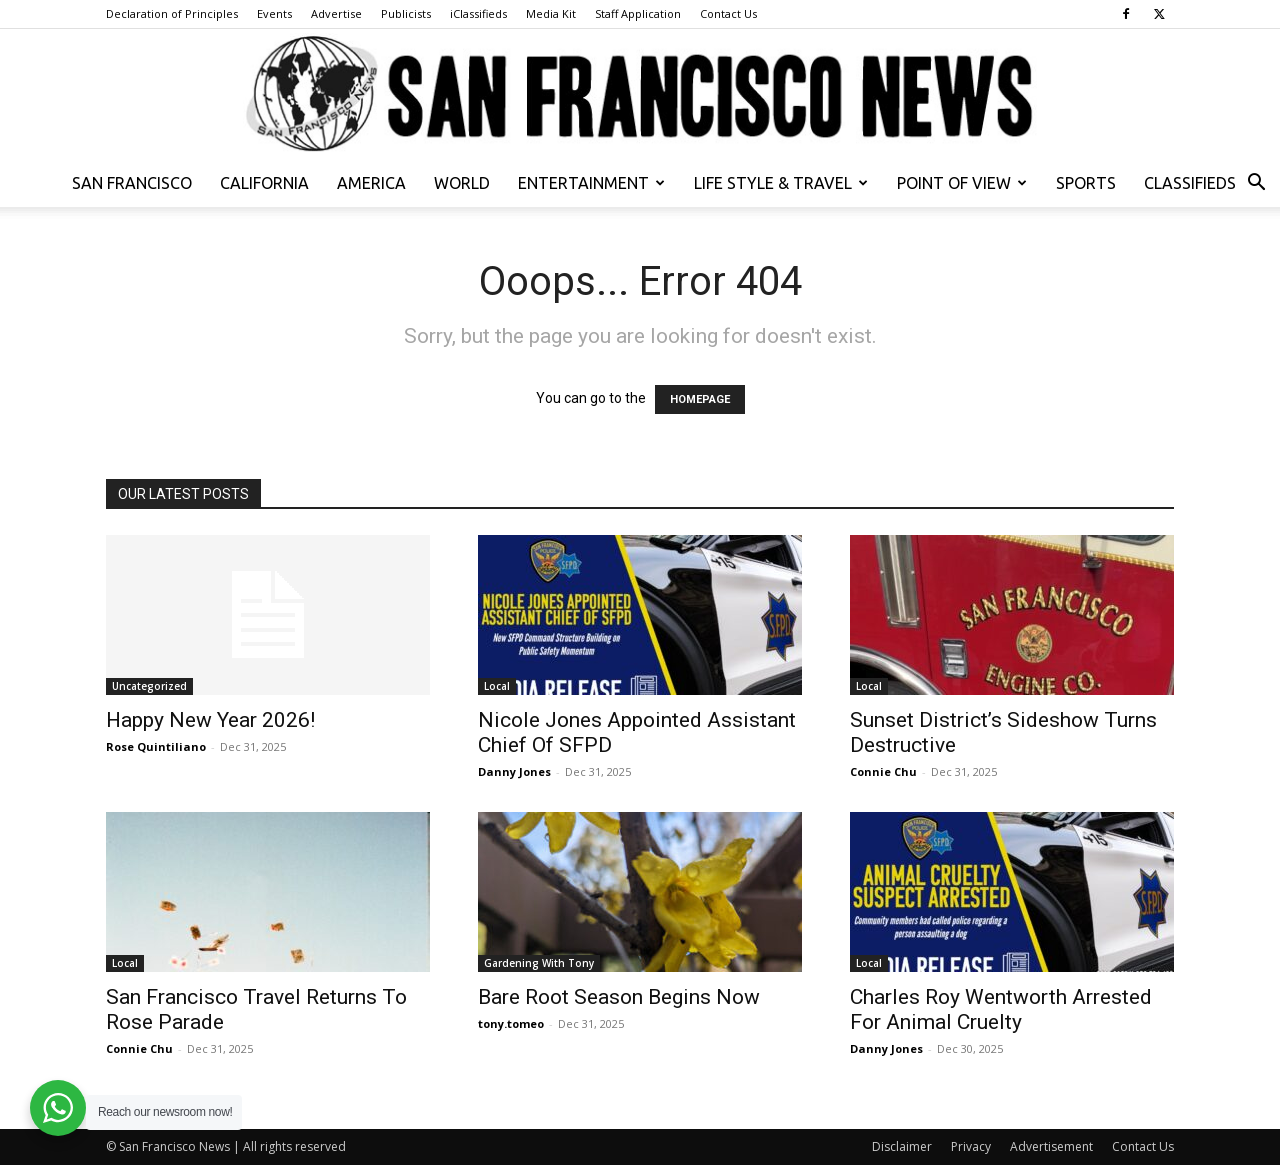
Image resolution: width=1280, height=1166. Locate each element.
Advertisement (1051, 1146)
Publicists (406, 13)
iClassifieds (478, 13)
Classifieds (1190, 183)
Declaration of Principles (172, 13)
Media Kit (551, 13)
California (264, 183)
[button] (1256, 184)
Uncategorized (149, 686)
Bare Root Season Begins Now (619, 997)
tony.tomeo (511, 1023)
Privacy (971, 1146)
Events (274, 13)
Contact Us (728, 13)
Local (497, 686)
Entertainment (591, 183)
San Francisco (132, 183)
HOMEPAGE (700, 399)
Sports (1086, 183)
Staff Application (638, 13)
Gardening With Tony (539, 963)
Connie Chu (883, 771)
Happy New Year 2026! (210, 720)
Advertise (336, 13)
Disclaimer (902, 1146)
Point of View (962, 183)
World (462, 183)
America (371, 183)
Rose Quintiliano (156, 746)
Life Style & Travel (781, 183)
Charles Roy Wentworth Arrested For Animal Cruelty (1001, 1009)
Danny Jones (514, 771)
